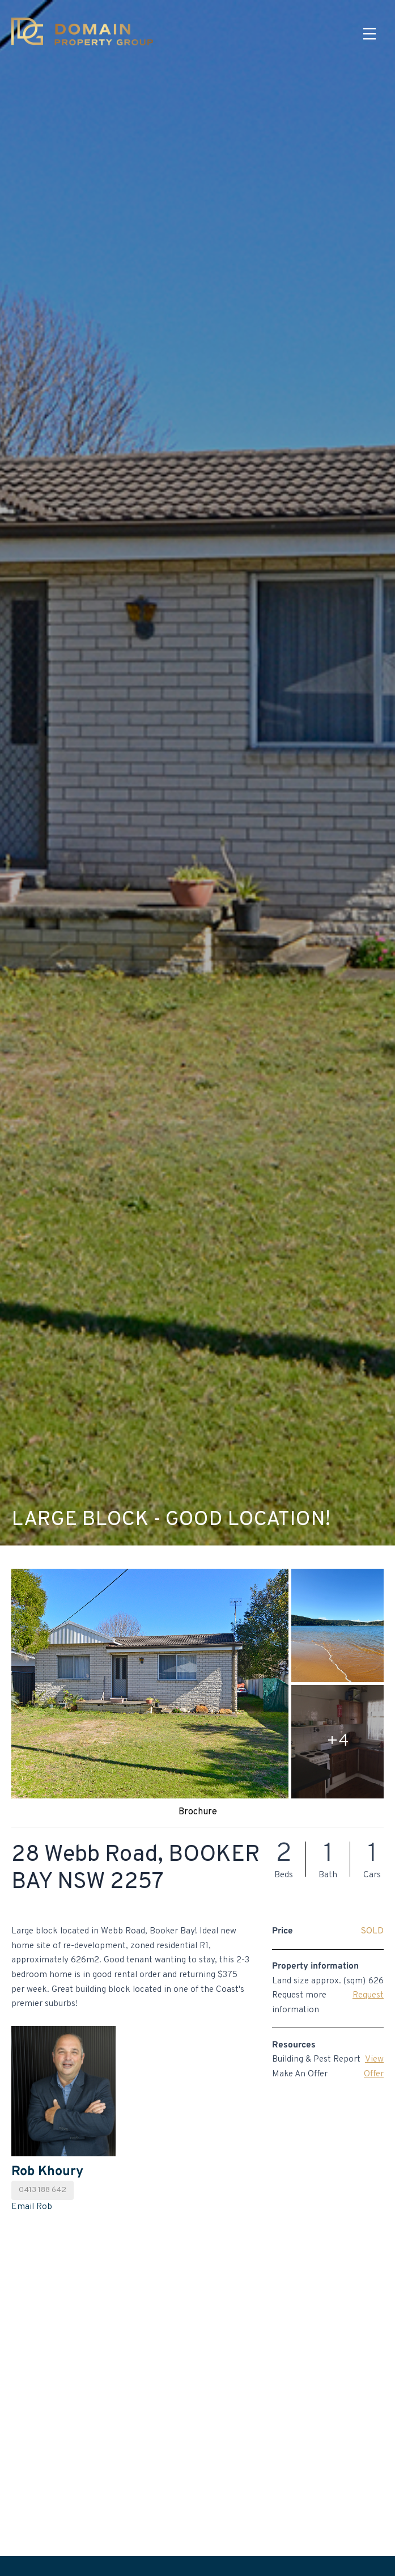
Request (368, 1995)
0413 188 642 (42, 2190)
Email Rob (31, 2206)
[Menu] (369, 34)
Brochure (198, 1812)
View (374, 2059)
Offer (374, 2074)
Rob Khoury (47, 2171)
